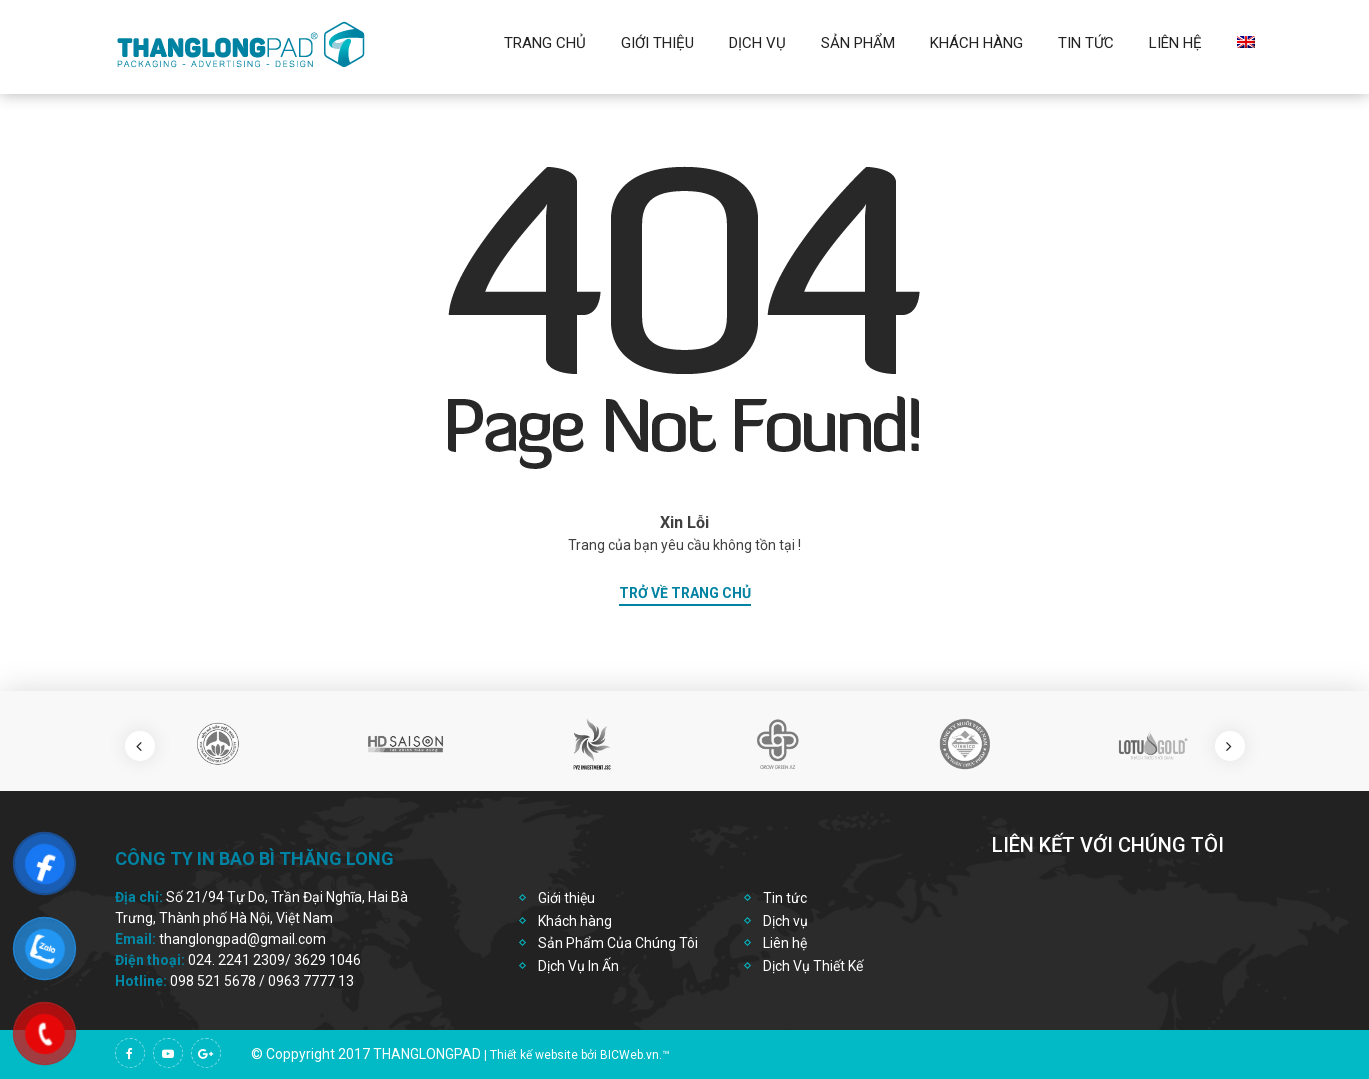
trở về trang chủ (685, 593)
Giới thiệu (657, 43)
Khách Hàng (976, 43)
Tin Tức (1086, 43)
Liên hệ (1175, 43)
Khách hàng (575, 921)
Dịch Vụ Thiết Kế (813, 966)
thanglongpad (427, 1054)
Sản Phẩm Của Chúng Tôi (618, 943)
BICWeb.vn (629, 1055)
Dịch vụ (757, 43)
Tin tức (785, 898)
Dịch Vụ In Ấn (578, 966)
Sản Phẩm (858, 43)
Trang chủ (545, 43)
